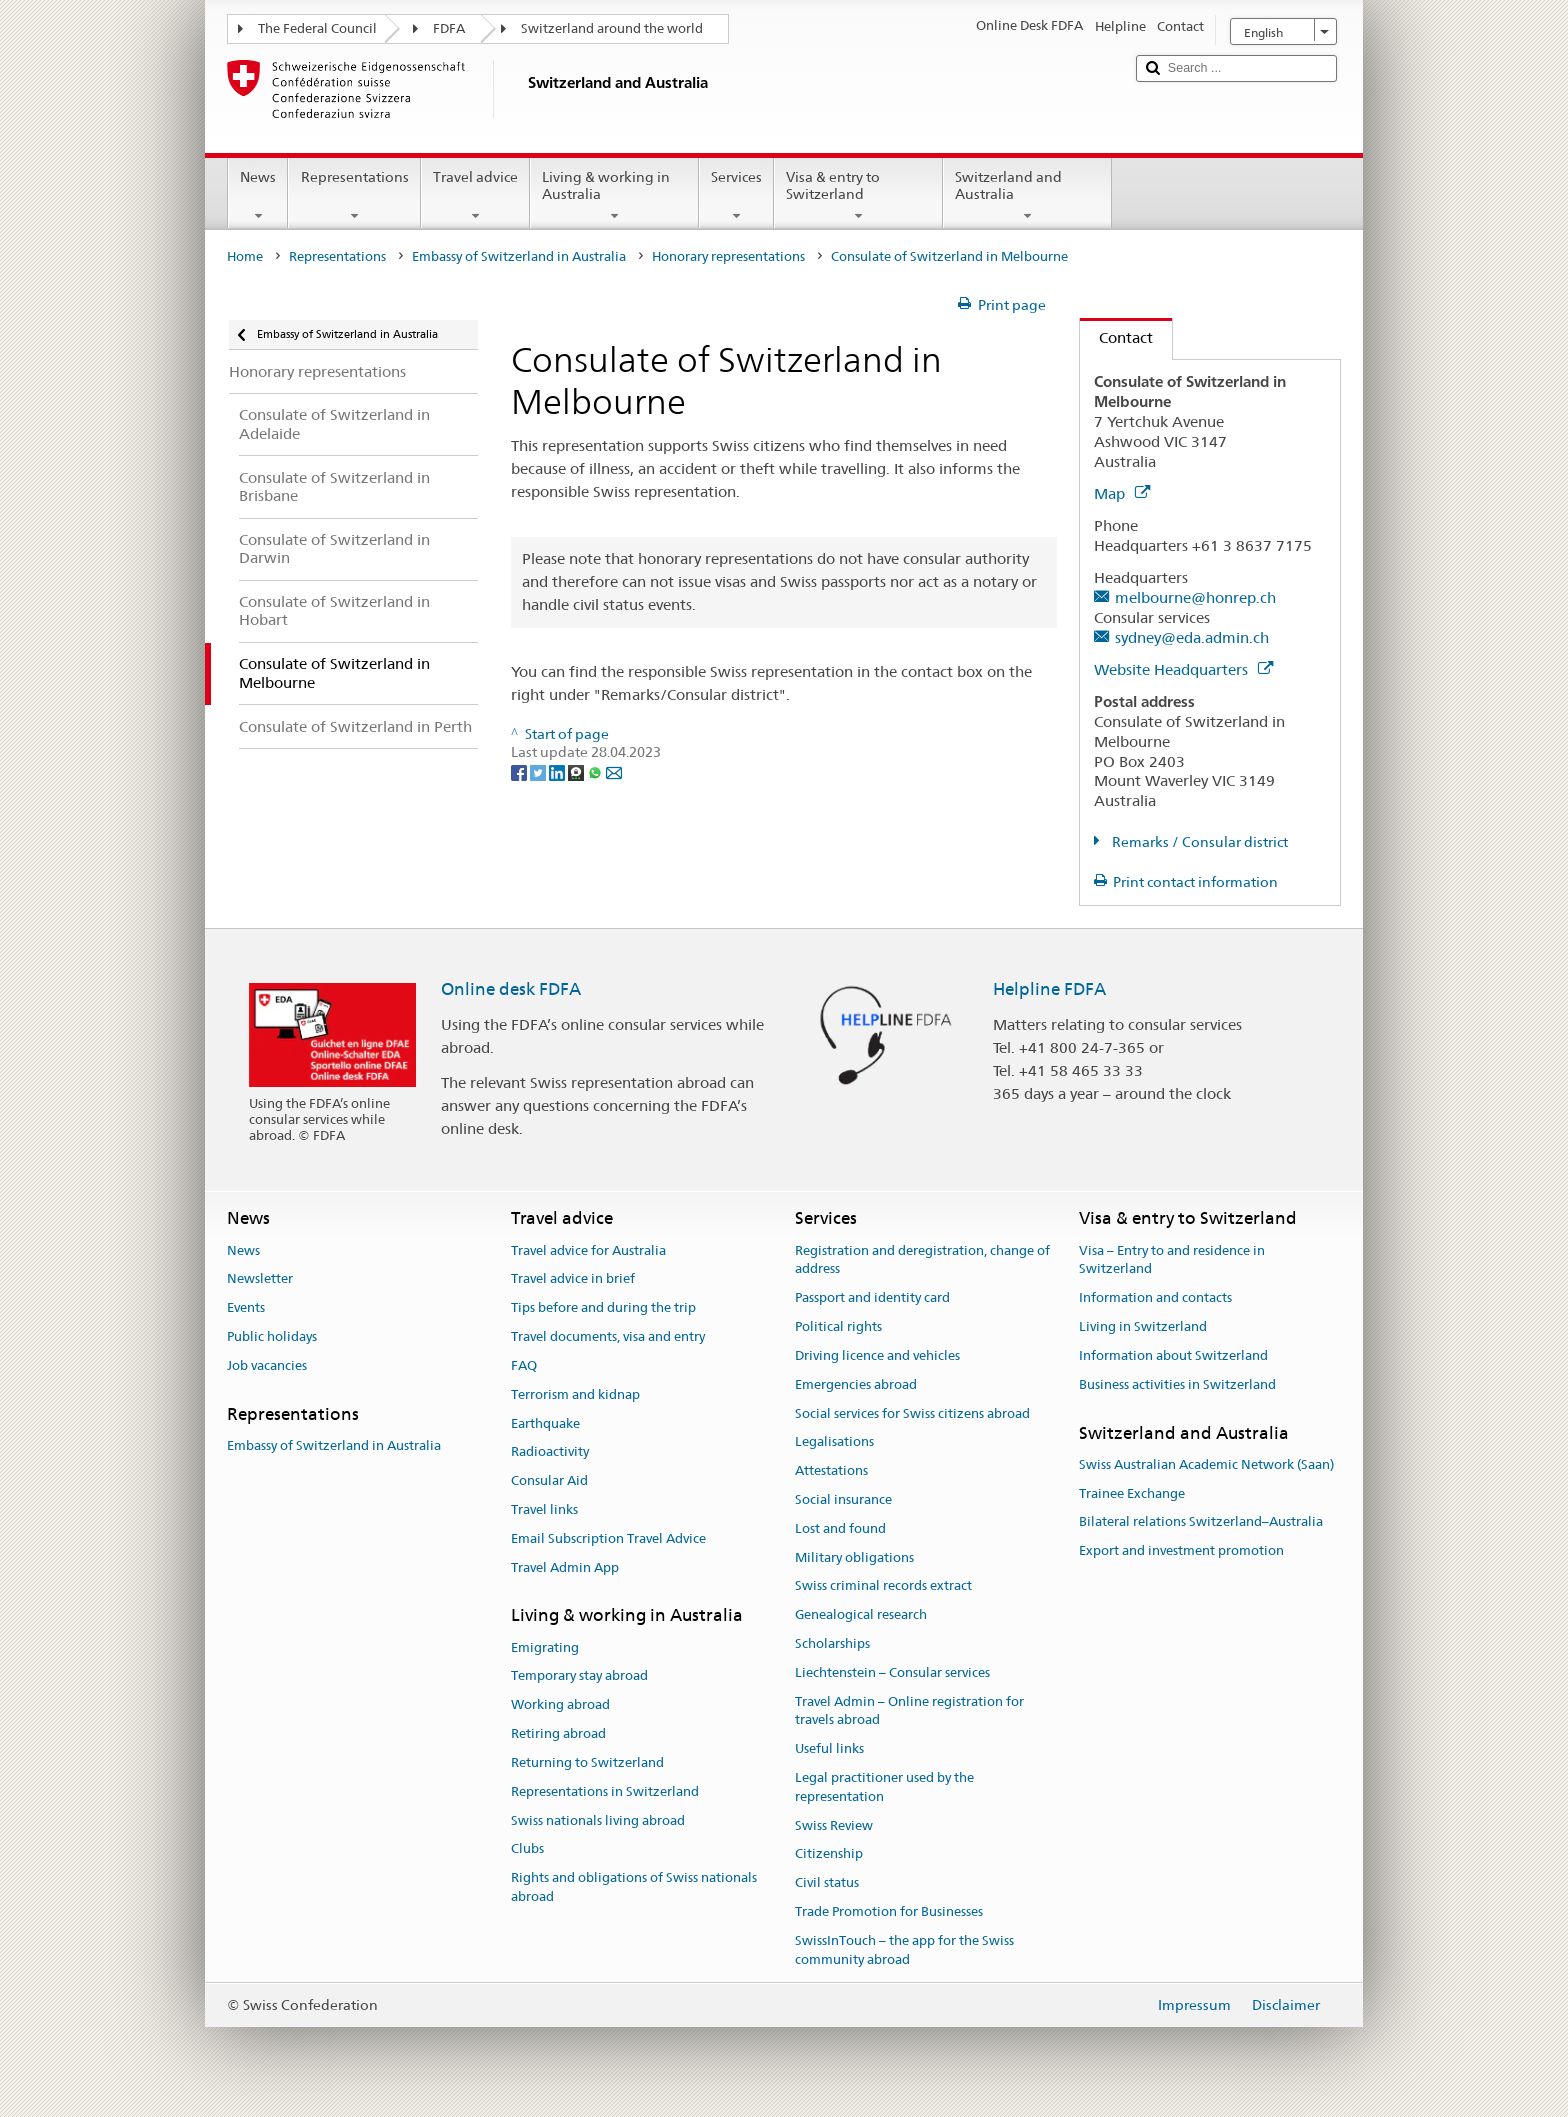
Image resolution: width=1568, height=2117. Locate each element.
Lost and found (840, 1528)
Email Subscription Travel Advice (608, 1538)
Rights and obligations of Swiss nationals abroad (634, 1887)
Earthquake (545, 1423)
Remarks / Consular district (1198, 842)
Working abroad (560, 1705)
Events (246, 1308)
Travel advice (475, 196)
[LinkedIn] (558, 771)
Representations (354, 196)
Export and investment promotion (1181, 1550)
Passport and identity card (872, 1298)
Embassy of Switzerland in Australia (519, 256)
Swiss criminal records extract (883, 1586)
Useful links (829, 1749)
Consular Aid (549, 1480)
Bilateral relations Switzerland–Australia (1201, 1522)
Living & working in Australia (614, 196)
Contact (1116, 337)
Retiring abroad (558, 1733)
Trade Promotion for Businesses (889, 1911)
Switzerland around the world (612, 28)
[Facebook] (520, 771)
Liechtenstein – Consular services (892, 1672)
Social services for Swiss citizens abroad (912, 1413)
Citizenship (829, 1854)
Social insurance (843, 1499)
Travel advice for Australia (588, 1250)
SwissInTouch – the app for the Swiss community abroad (904, 1950)
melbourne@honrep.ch (1195, 597)
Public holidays (272, 1336)
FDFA (449, 28)
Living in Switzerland (1143, 1326)
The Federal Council (317, 28)
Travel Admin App (565, 1567)
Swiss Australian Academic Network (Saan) (1206, 1464)
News (258, 196)
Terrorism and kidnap (575, 1394)
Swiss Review (834, 1825)
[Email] (614, 771)
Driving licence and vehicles (877, 1355)
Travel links (544, 1509)
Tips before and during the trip (603, 1308)
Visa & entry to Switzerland (858, 196)
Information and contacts (1155, 1298)
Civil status (827, 1883)
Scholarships (832, 1643)
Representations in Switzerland (605, 1791)
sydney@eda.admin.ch (1192, 637)
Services (736, 196)
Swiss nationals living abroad (598, 1820)
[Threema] (577, 771)
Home (245, 256)
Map (1122, 493)
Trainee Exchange (1132, 1493)
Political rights (838, 1326)
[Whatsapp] (596, 771)
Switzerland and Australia (1027, 196)
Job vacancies (267, 1365)
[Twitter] (539, 771)
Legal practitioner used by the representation (884, 1787)
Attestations (831, 1470)
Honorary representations (728, 256)
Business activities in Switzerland (1177, 1384)
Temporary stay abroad (579, 1676)
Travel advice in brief (573, 1279)
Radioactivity (550, 1452)
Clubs (527, 1849)
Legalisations (834, 1442)
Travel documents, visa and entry (608, 1336)
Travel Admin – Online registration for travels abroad (909, 1711)
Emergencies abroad (856, 1384)
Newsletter (260, 1279)
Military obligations (854, 1557)
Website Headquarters (1183, 669)
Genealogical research (861, 1614)
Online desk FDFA (511, 989)
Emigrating (545, 1647)
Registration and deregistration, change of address (922, 1260)
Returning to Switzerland (587, 1762)
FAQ (524, 1365)
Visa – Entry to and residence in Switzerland (1172, 1260)
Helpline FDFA (1049, 989)
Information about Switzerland (1173, 1355)
